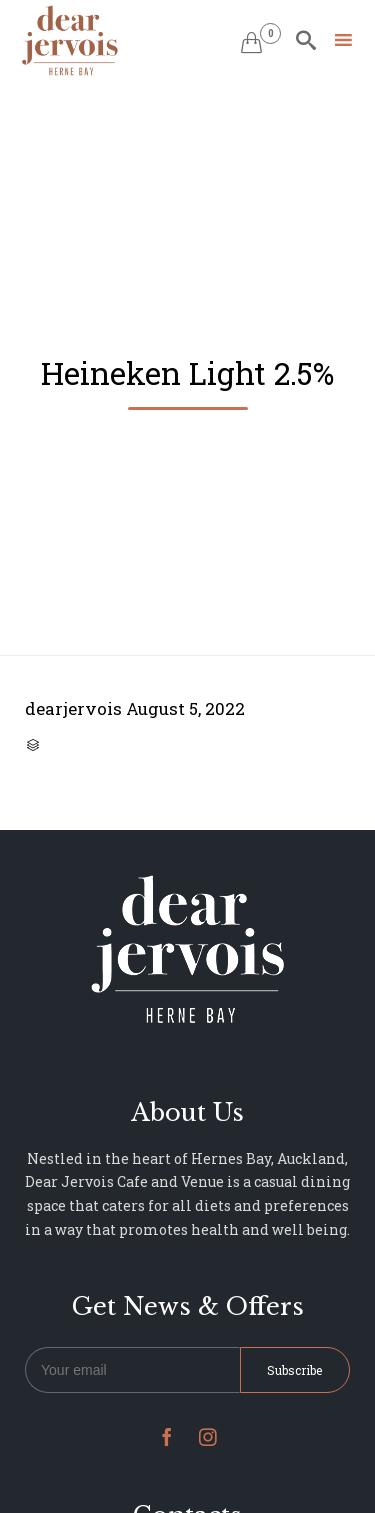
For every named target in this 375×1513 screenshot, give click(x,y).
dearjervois (73, 708)
